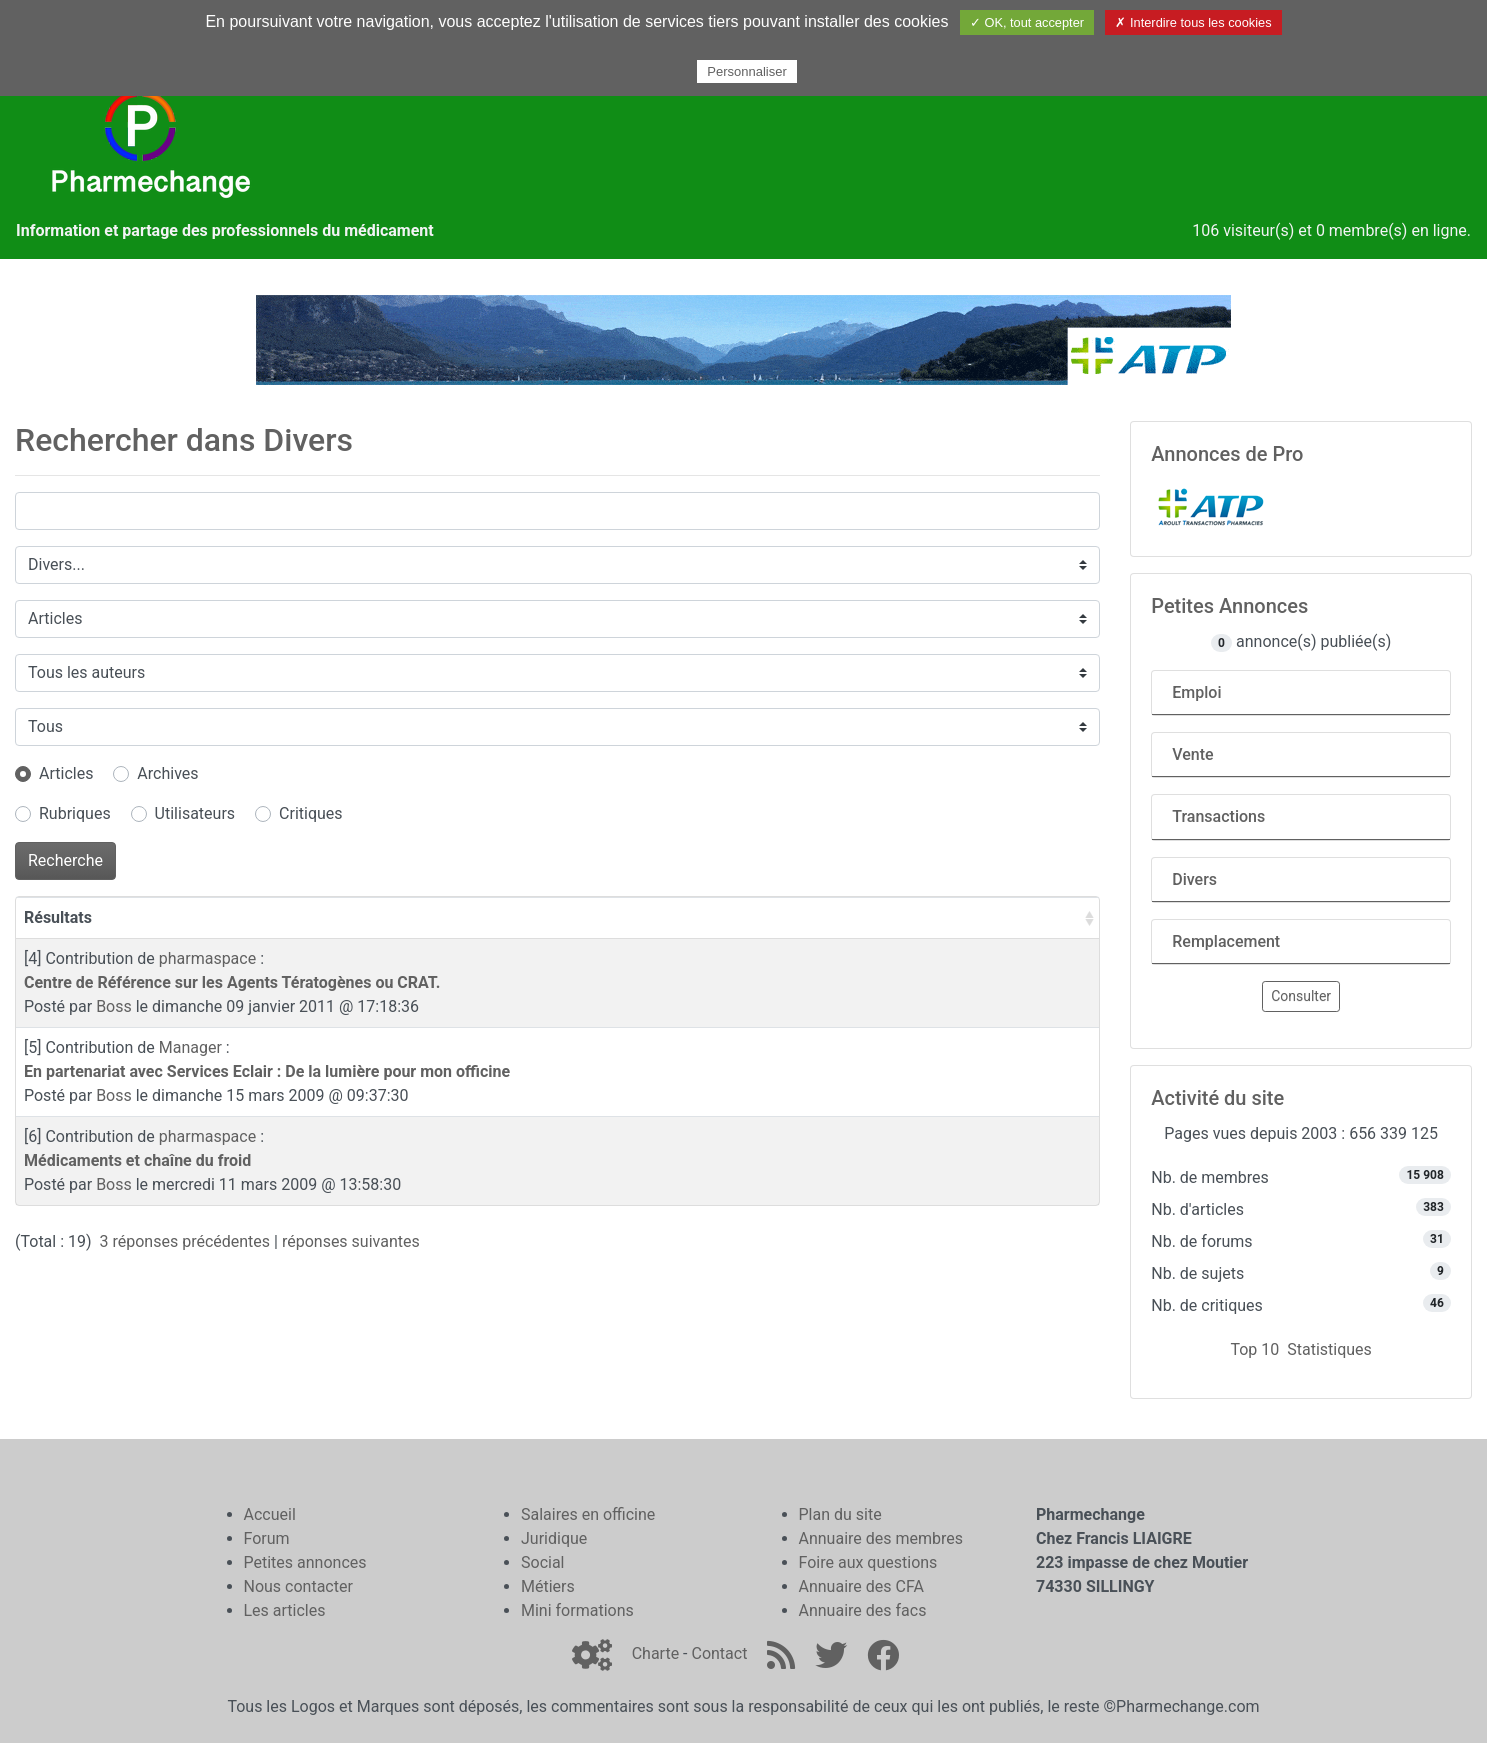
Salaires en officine (588, 1514)
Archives (167, 773)
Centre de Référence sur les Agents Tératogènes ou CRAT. (232, 982)
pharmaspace (207, 958)
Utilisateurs (195, 813)
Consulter (1301, 996)
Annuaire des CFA (861, 1586)
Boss (114, 1006)
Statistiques (1329, 1349)
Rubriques (75, 813)
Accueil (270, 1514)
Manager (190, 1047)
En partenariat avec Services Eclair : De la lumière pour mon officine (267, 1071)
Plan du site (840, 1514)
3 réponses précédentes (185, 1241)
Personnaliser (747, 71)
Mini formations (577, 1610)
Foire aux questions (868, 1562)
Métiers (548, 1586)
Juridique (554, 1538)
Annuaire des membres (881, 1538)
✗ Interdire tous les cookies (1193, 22)
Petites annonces (305, 1562)
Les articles (285, 1610)
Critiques (311, 813)
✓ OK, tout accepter (1027, 22)
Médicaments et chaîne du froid (137, 1160)
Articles (66, 773)
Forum (267, 1538)
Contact (719, 1653)
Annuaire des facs (863, 1610)
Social (542, 1562)
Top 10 (1254, 1349)
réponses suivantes (351, 1241)
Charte (655, 1653)
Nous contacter (298, 1586)
